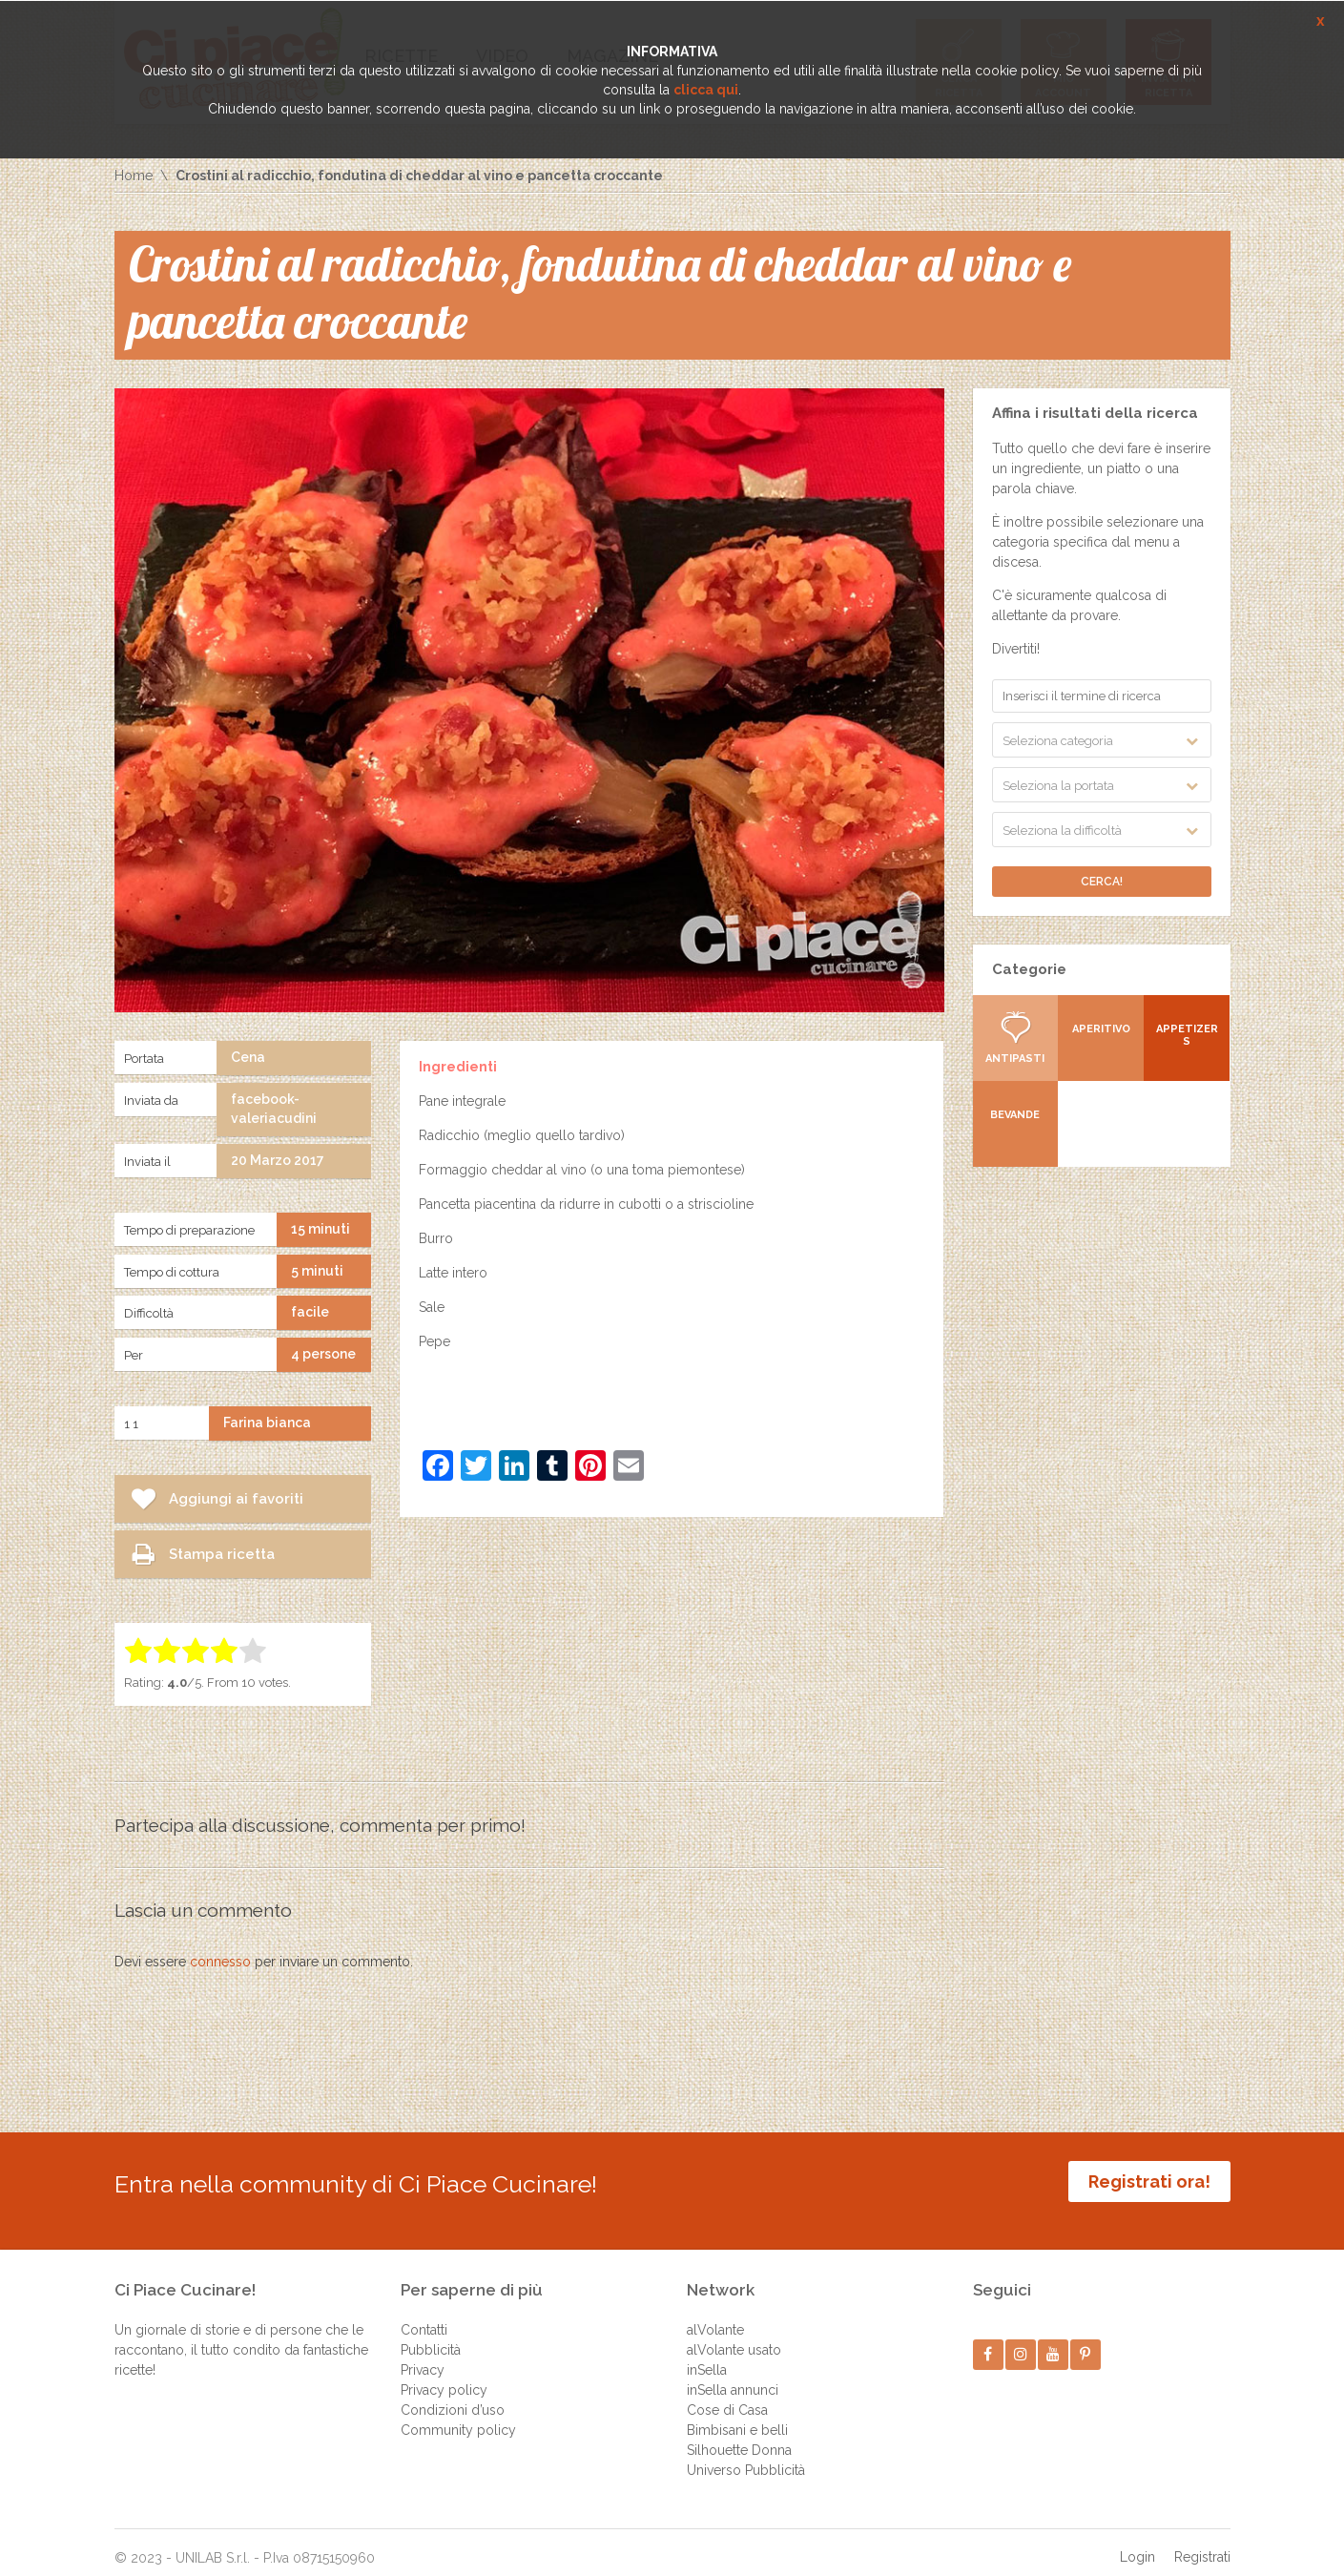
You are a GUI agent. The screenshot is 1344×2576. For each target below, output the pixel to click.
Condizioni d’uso (453, 2395)
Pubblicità (431, 2335)
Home (133, 175)
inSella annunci (732, 2375)
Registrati (1202, 2542)
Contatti (424, 2315)
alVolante (715, 2315)
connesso (220, 1961)
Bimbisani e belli (737, 2415)
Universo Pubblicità (746, 2455)
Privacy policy (444, 2375)
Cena (248, 1057)
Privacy (423, 2355)
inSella (707, 2355)
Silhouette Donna (739, 2435)
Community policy (458, 2415)
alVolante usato (734, 2335)
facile (310, 1311)
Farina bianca (267, 1422)
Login (1137, 2542)
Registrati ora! (1149, 2181)
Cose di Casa (727, 2395)
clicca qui (705, 89)
